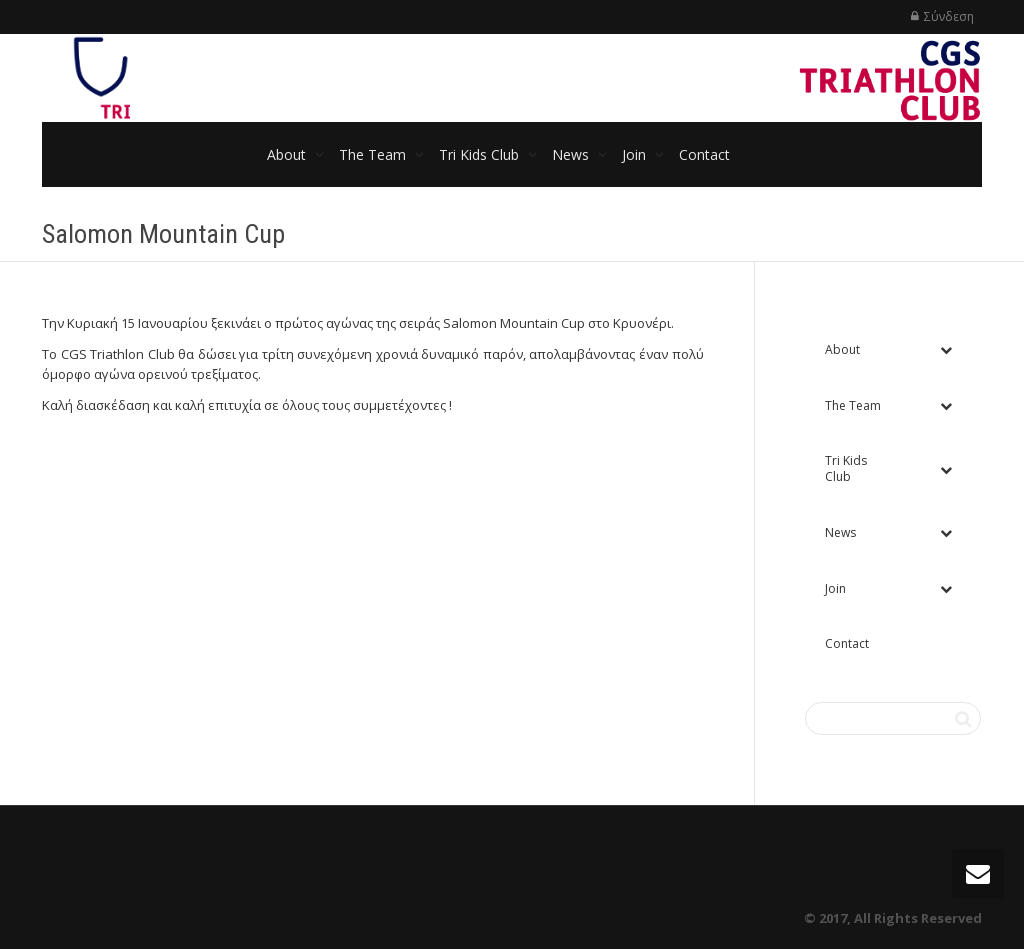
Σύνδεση (949, 16)
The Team (374, 154)
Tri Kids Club (481, 154)
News (572, 154)
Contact (704, 154)
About (288, 154)
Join (636, 154)
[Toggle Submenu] (946, 350)
